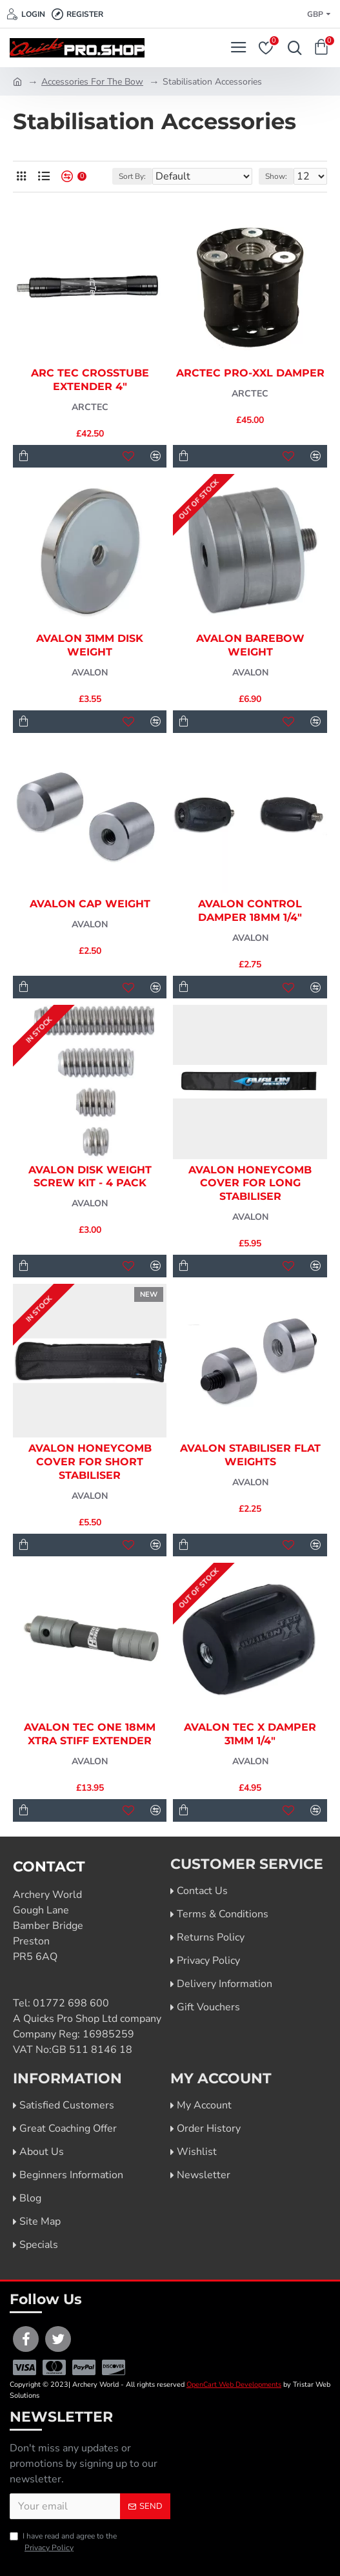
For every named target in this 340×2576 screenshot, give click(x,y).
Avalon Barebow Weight (250, 645)
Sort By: (132, 176)
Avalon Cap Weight (90, 904)
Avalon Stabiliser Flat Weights (250, 1455)
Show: (276, 176)
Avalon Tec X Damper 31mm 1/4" (250, 1734)
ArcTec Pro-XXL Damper (250, 373)
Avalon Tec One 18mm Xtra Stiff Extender (89, 1734)
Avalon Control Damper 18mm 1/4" (250, 910)
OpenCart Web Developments (233, 2384)
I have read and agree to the (63, 2542)
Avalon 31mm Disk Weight (89, 645)
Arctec (90, 407)
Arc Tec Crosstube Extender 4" (90, 380)
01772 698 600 (71, 2003)
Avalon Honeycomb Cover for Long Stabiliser (250, 1183)
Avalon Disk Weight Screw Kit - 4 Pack (90, 1177)
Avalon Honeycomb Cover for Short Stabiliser (90, 1461)
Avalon (90, 672)
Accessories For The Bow (92, 82)
